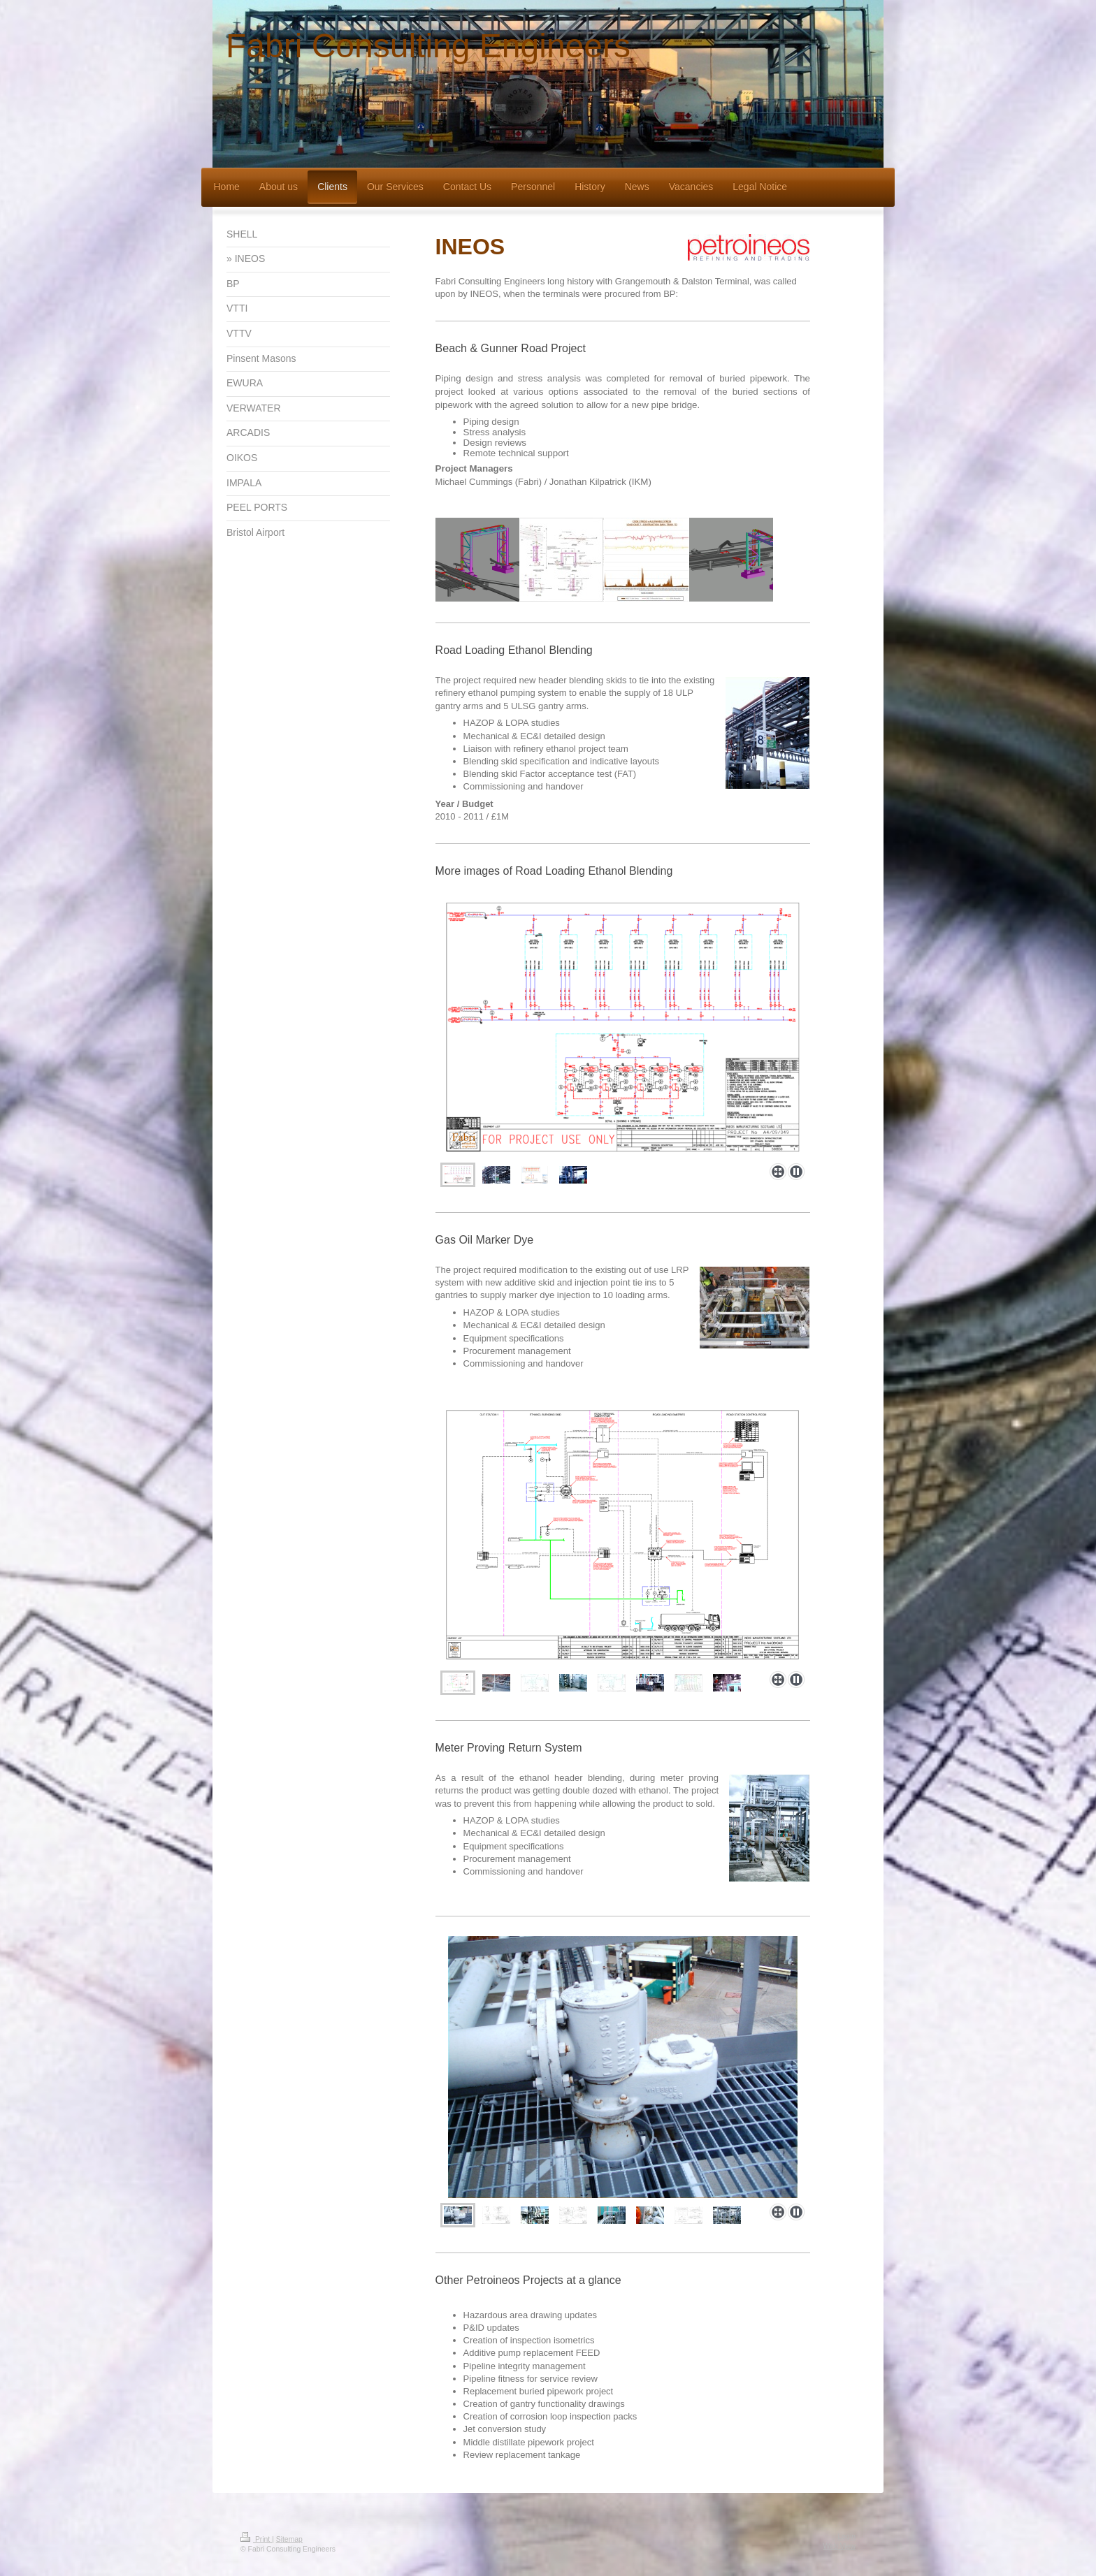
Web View (839, 2546)
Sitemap (289, 2539)
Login (847, 2536)
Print (256, 2539)
